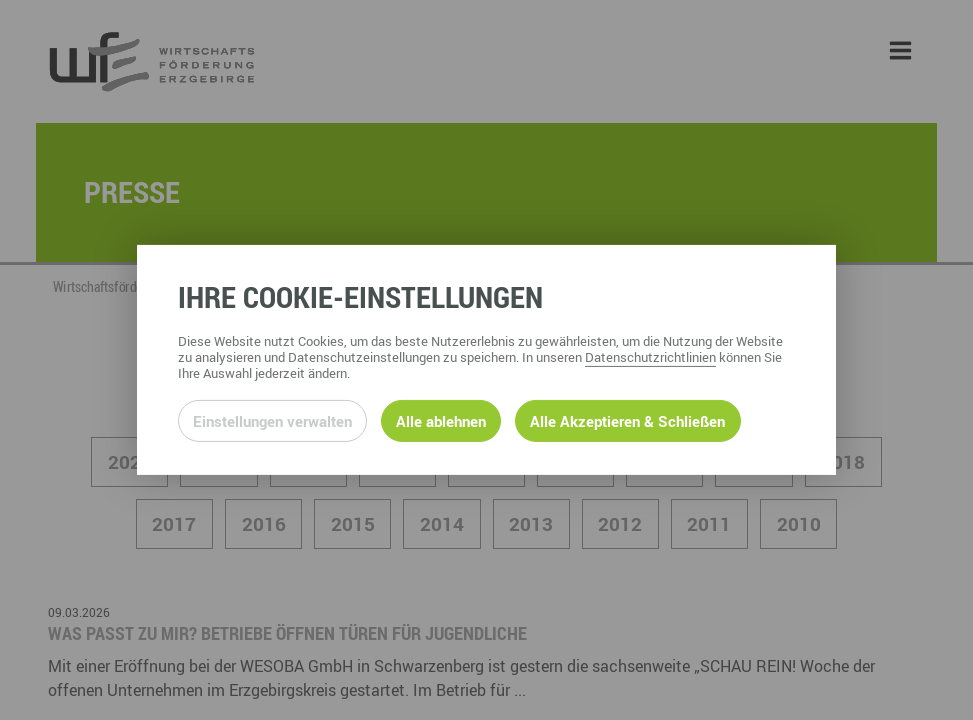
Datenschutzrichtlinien (650, 357)
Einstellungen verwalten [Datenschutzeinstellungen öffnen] (272, 421)
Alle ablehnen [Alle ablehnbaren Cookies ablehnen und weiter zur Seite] (441, 421)
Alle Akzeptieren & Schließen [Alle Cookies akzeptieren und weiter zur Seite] (627, 421)
